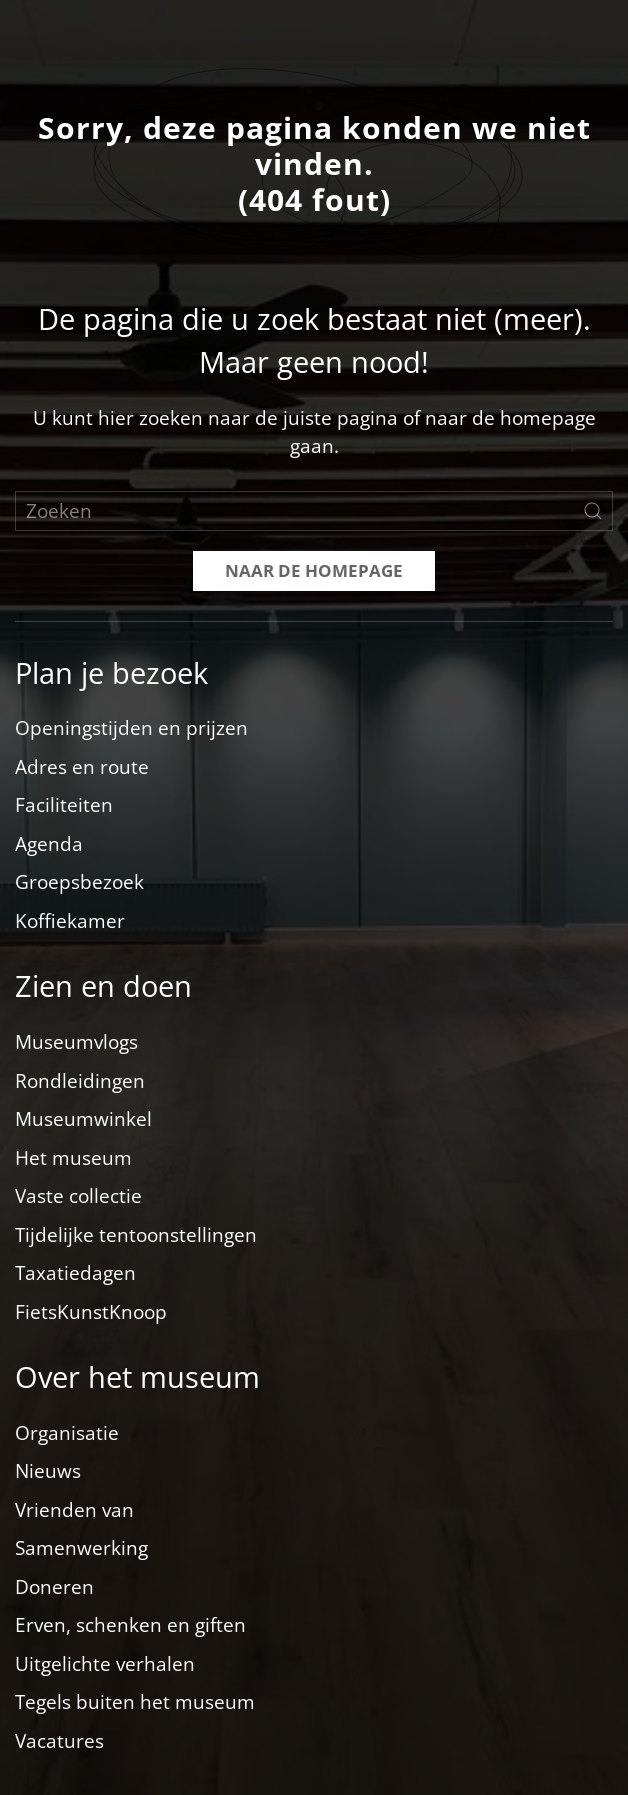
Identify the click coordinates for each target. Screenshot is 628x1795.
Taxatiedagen (75, 1273)
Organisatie (67, 1433)
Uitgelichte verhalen (105, 1664)
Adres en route (82, 767)
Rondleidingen (80, 1081)
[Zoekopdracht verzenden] (593, 511)
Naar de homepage (314, 570)
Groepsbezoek (79, 882)
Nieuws (48, 1471)
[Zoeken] (314, 511)
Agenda (49, 844)
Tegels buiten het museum (135, 1702)
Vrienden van (74, 1510)
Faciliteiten (64, 805)
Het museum (73, 1158)
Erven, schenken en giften (130, 1625)
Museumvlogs (76, 1042)
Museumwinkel (83, 1119)
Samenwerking (81, 1548)
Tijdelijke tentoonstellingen (136, 1235)
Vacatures (59, 1741)
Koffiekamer (70, 921)
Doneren (54, 1587)
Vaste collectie (78, 1196)
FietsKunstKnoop (91, 1312)
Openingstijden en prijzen (131, 728)
